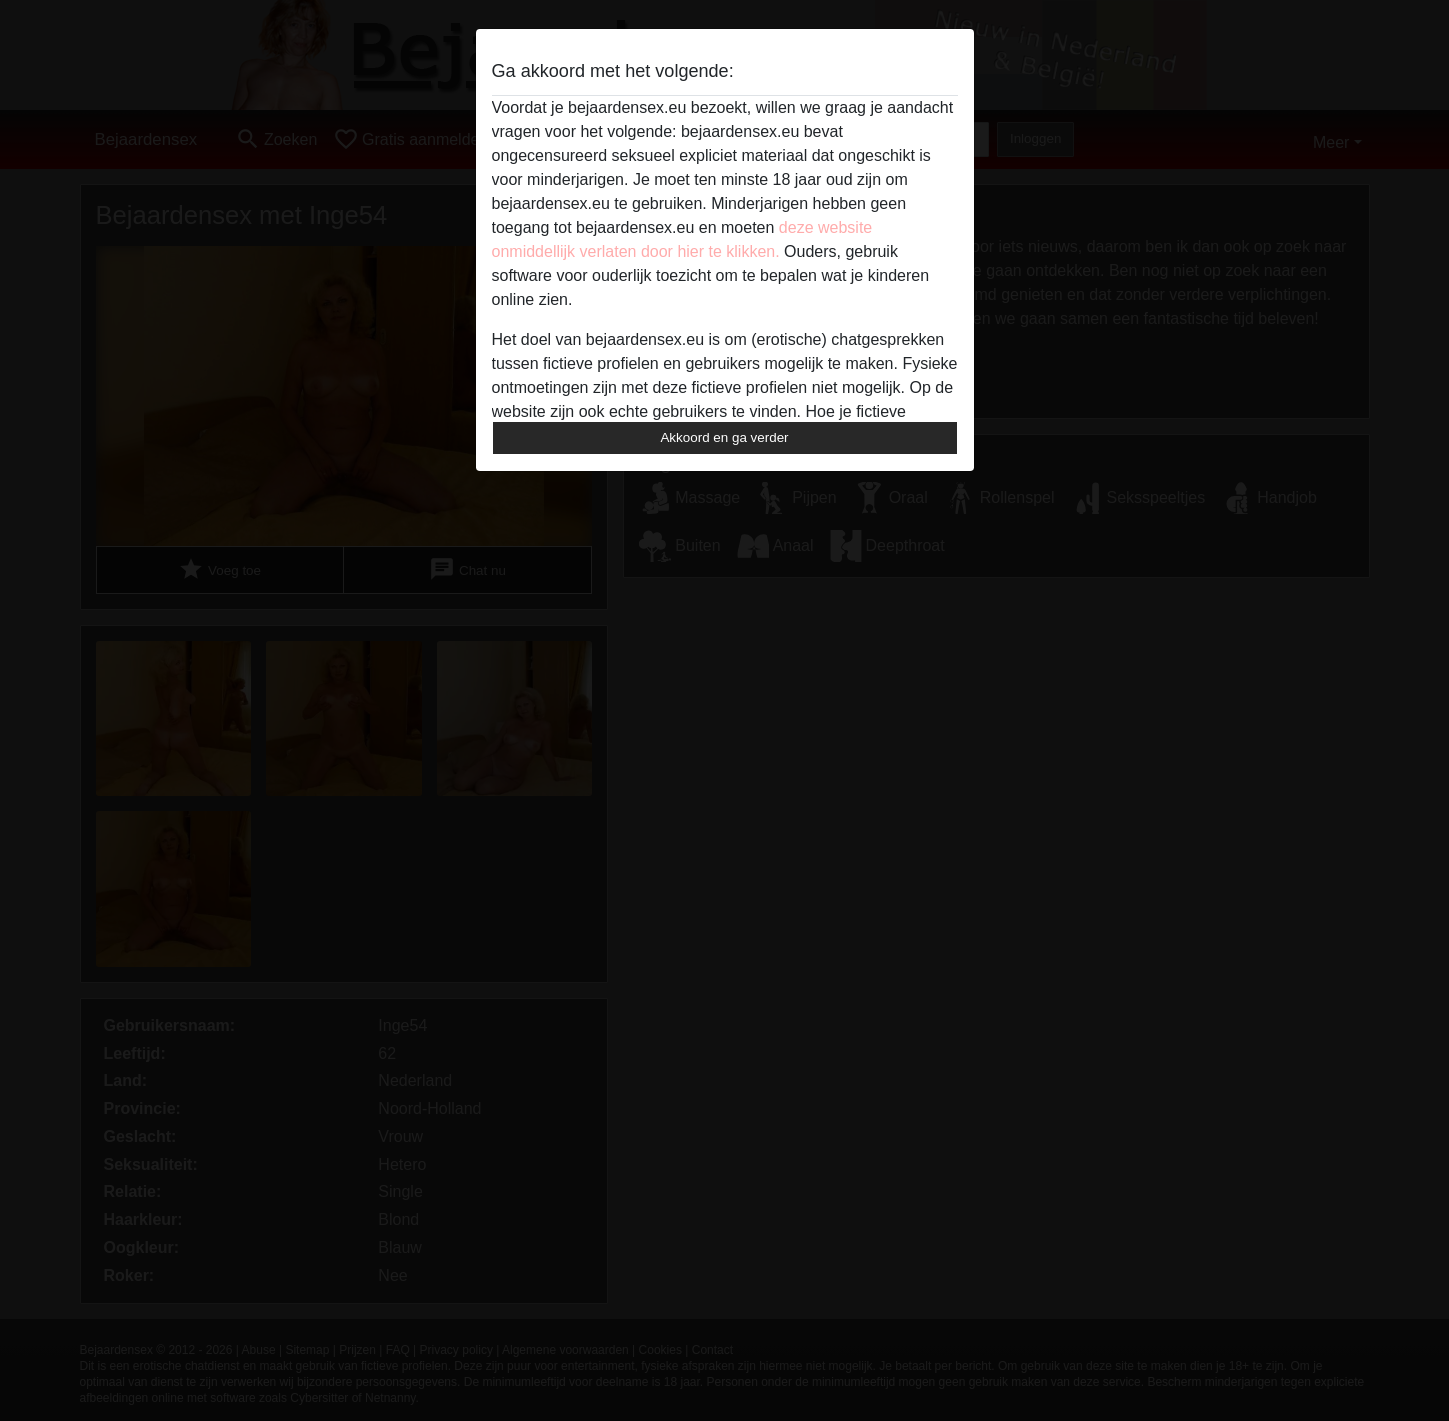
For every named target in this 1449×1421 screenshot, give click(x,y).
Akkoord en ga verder (724, 437)
